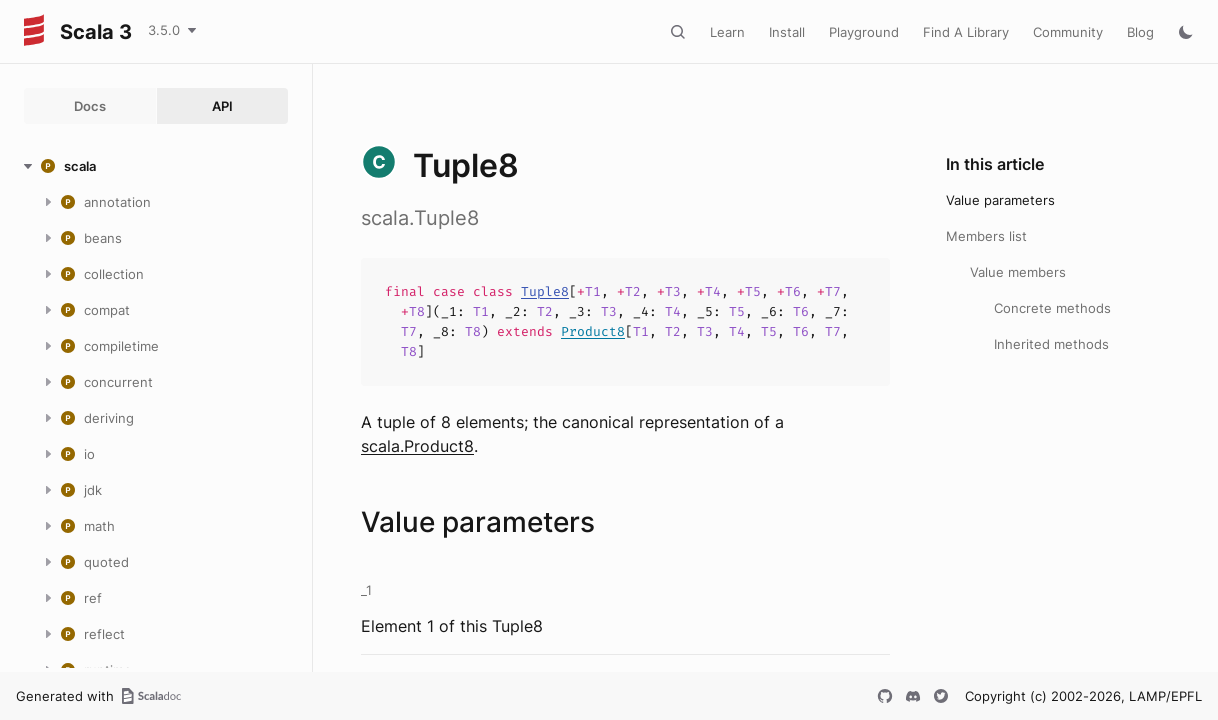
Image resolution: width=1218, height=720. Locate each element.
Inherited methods (1051, 344)
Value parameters (1000, 200)
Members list (986, 236)
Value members (1018, 272)
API (222, 106)
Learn (727, 32)
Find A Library (966, 32)
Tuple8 (545, 291)
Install (787, 32)
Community (1068, 32)
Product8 (593, 331)
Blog (1140, 32)
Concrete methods (1052, 308)
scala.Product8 (417, 446)
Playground (864, 32)
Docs (90, 106)
